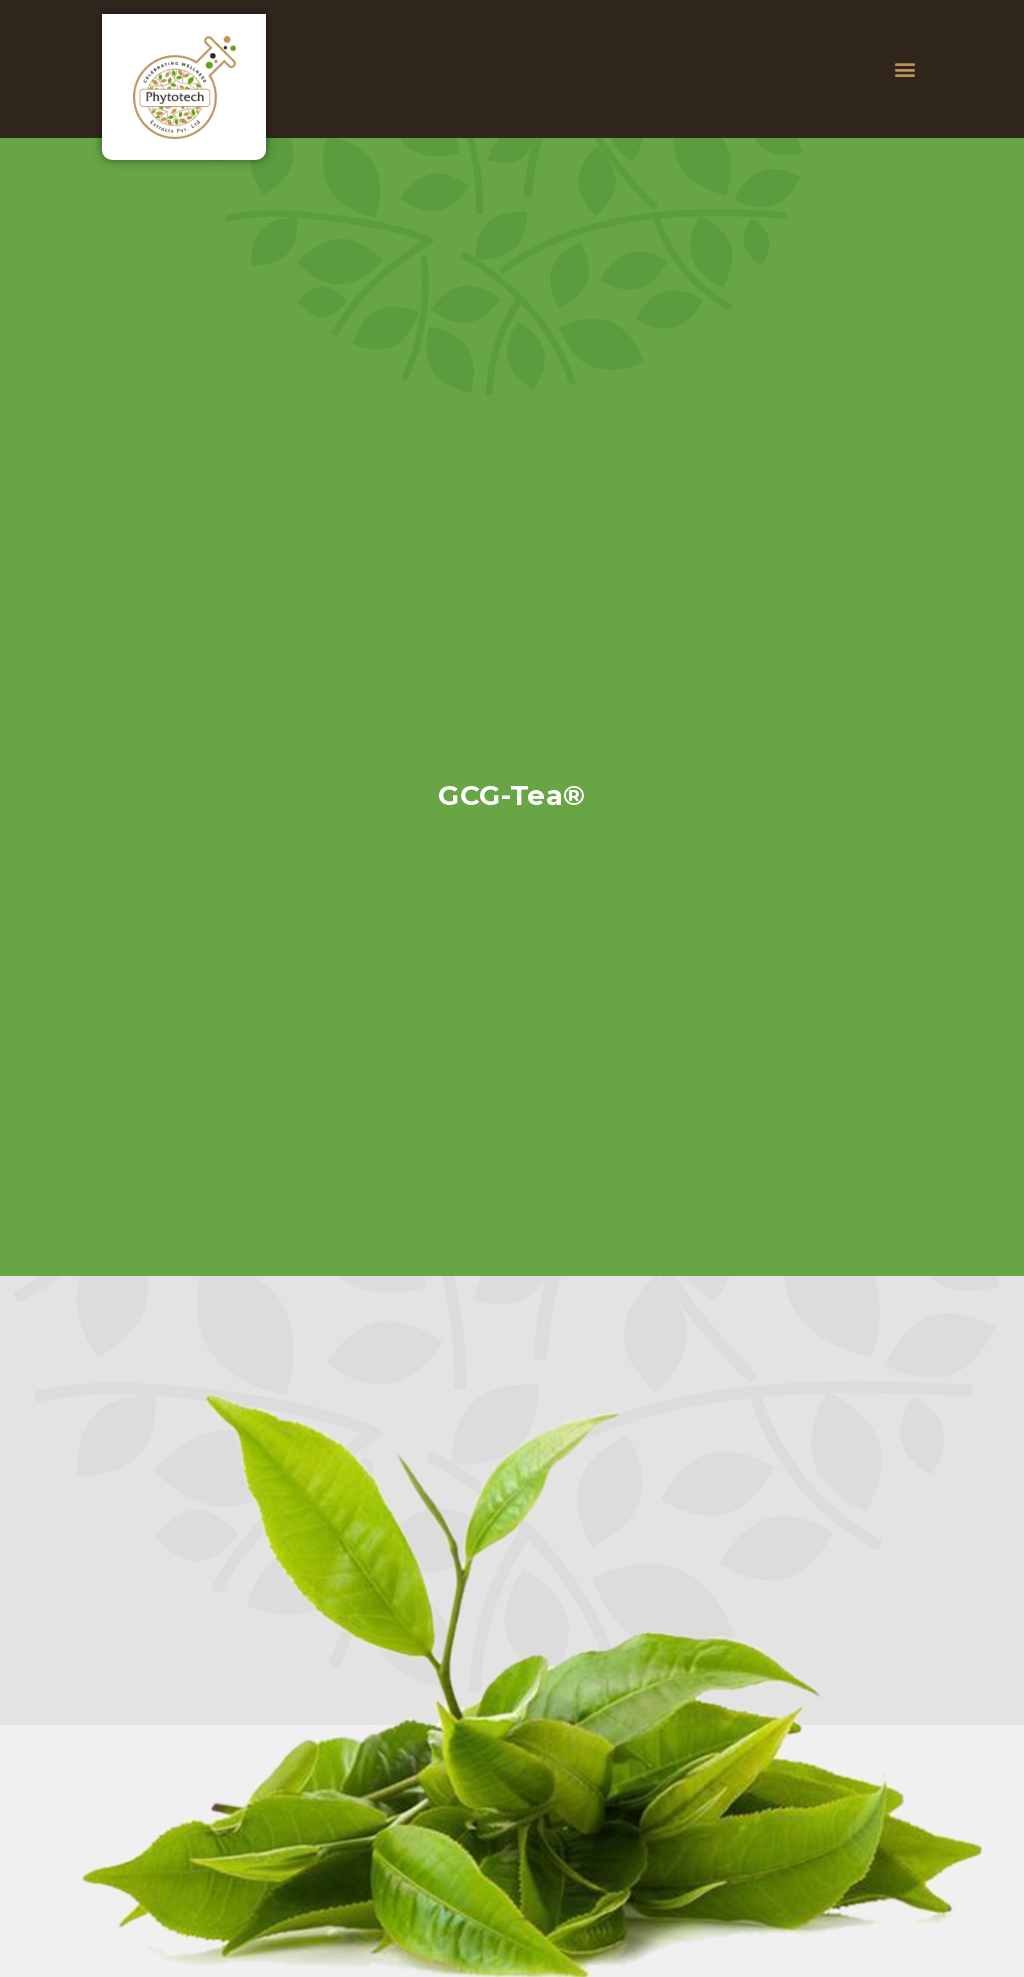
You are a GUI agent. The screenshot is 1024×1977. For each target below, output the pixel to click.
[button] (905, 69)
